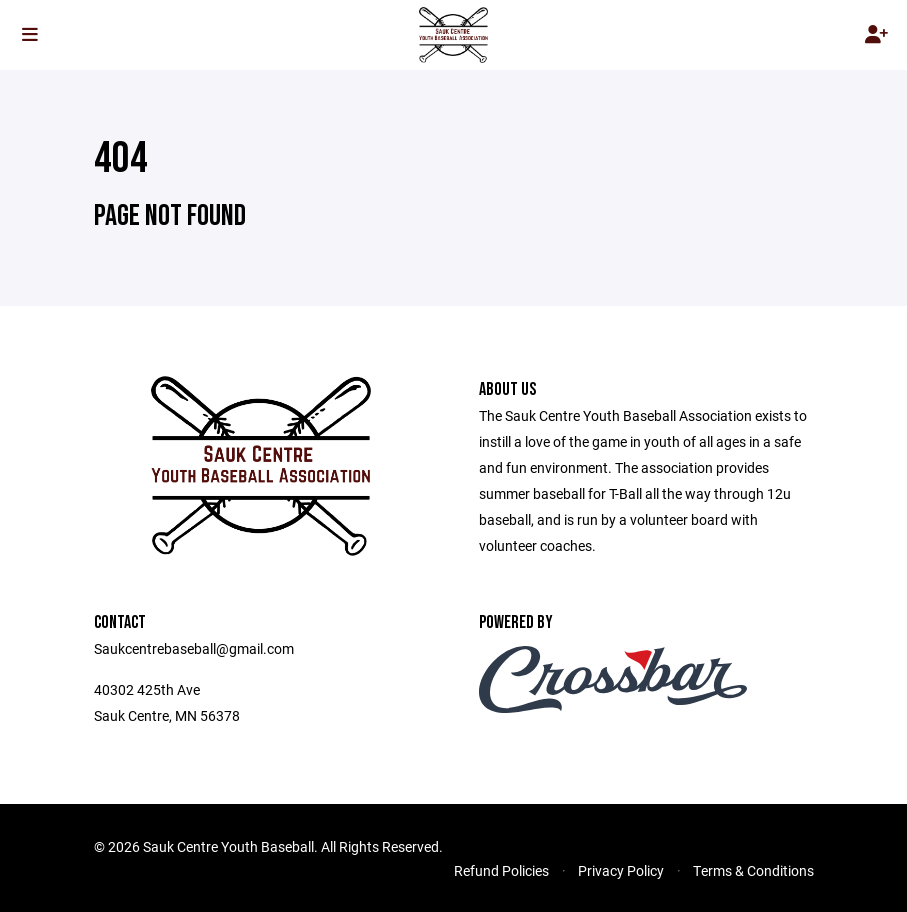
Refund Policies (501, 870)
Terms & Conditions (753, 870)
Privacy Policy (621, 870)
